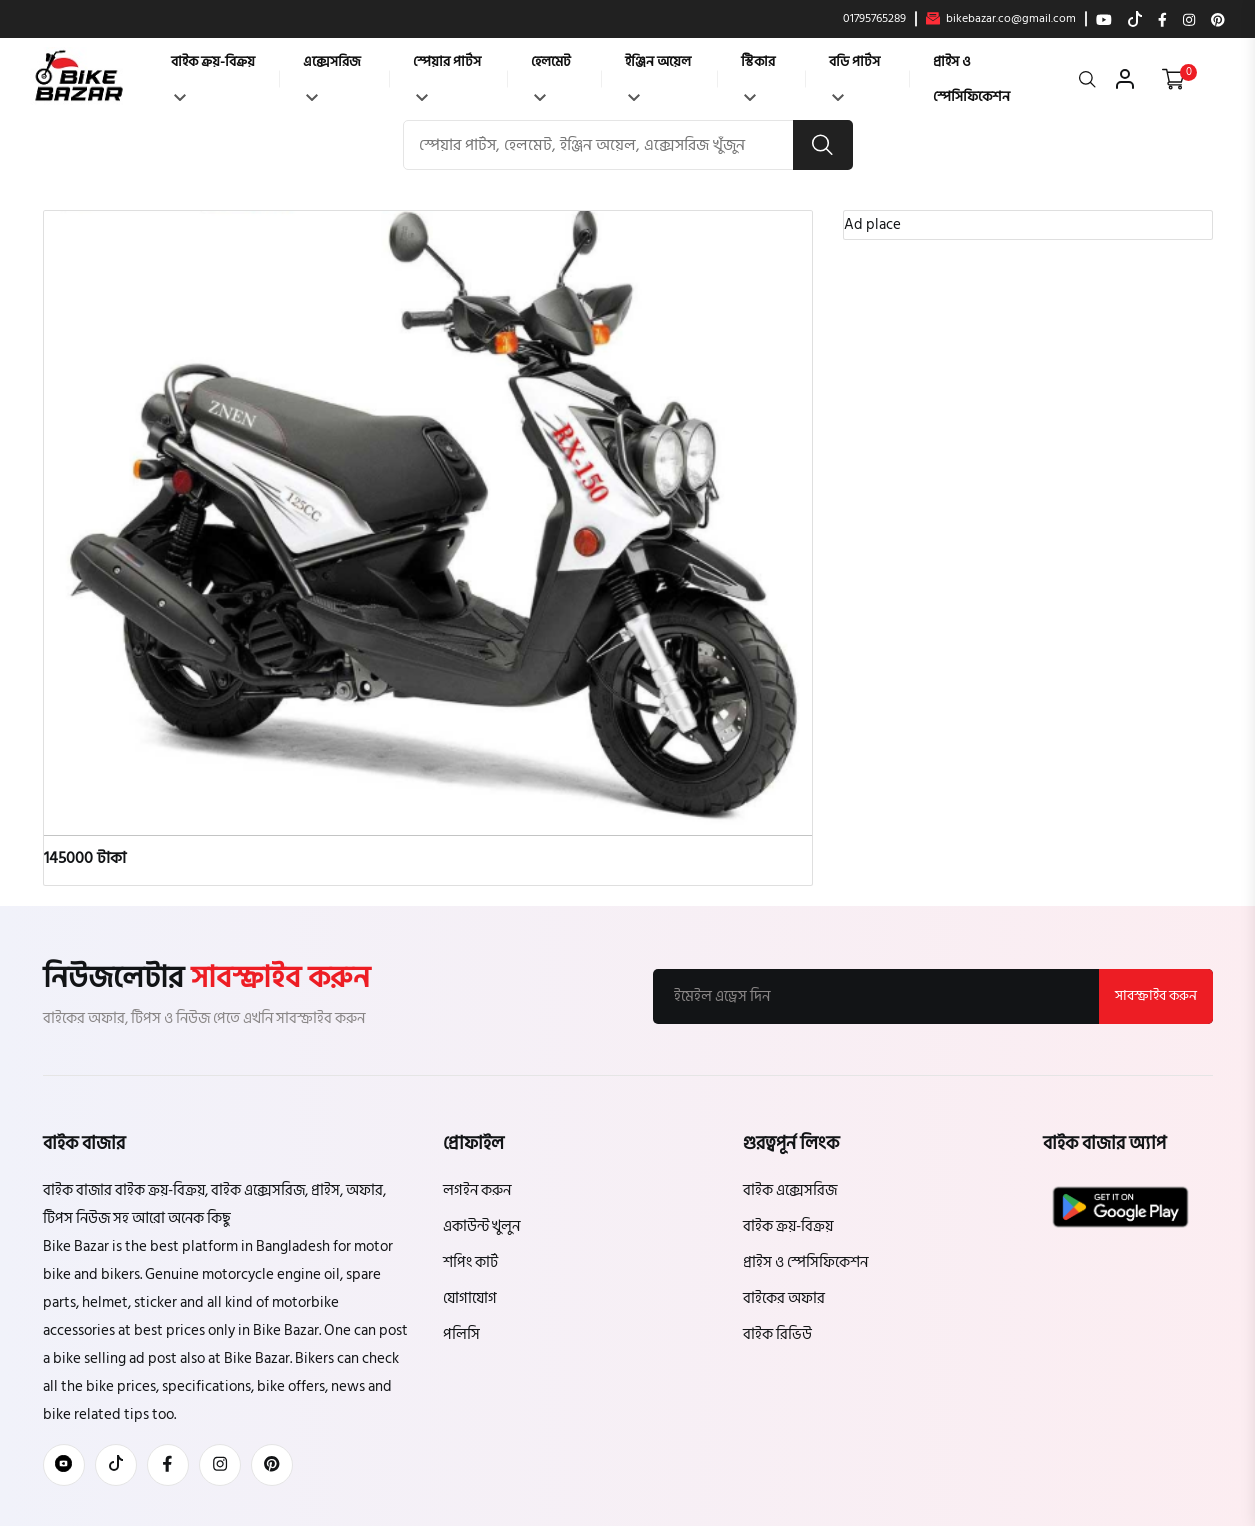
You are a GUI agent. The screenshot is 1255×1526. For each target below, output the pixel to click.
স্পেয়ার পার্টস (447, 75)
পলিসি (461, 1334)
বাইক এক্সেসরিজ (790, 1190)
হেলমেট (551, 75)
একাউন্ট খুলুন (481, 1226)
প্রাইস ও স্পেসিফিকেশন (971, 79)
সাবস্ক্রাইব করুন (1156, 995)
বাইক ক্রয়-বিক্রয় (213, 75)
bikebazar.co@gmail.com (1001, 19)
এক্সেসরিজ (332, 75)
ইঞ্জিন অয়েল (658, 75)
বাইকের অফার (784, 1298)
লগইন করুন (477, 1190)
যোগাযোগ (470, 1298)
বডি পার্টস (854, 75)
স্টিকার (758, 75)
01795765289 (874, 19)
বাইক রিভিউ (777, 1334)
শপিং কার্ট (470, 1262)
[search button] (823, 145)
